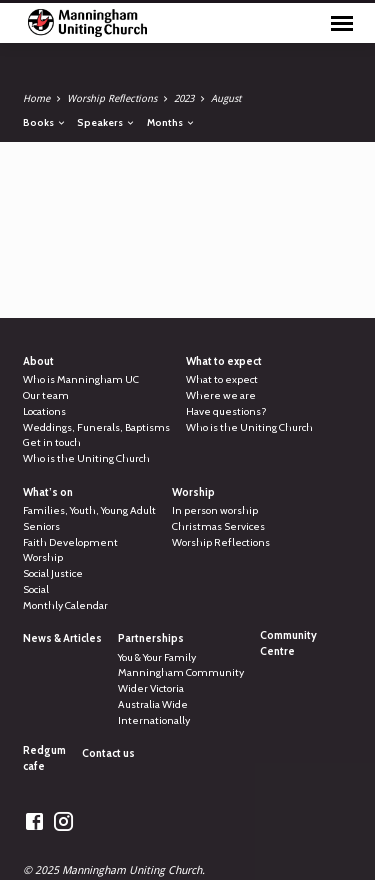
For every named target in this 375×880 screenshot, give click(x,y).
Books (45, 122)
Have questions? (226, 411)
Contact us (108, 753)
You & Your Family (157, 657)
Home (36, 98)
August (226, 98)
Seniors (41, 526)
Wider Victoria (151, 688)
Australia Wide (153, 704)
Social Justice (53, 573)
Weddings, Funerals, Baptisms (96, 427)
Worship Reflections (112, 98)
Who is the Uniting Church (86, 458)
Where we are (221, 395)
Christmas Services (218, 526)
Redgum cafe (44, 758)
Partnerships (151, 638)
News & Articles (62, 638)
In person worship (215, 510)
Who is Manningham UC (81, 379)
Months (171, 122)
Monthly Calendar (65, 605)
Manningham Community (181, 672)
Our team (46, 395)
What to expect (224, 361)
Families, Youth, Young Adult (89, 510)
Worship (43, 557)
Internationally (154, 720)
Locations (44, 411)
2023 (184, 98)
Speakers (106, 122)
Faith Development (70, 542)
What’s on (48, 492)
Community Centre (288, 643)
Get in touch (52, 442)
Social (36, 589)
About (38, 361)
